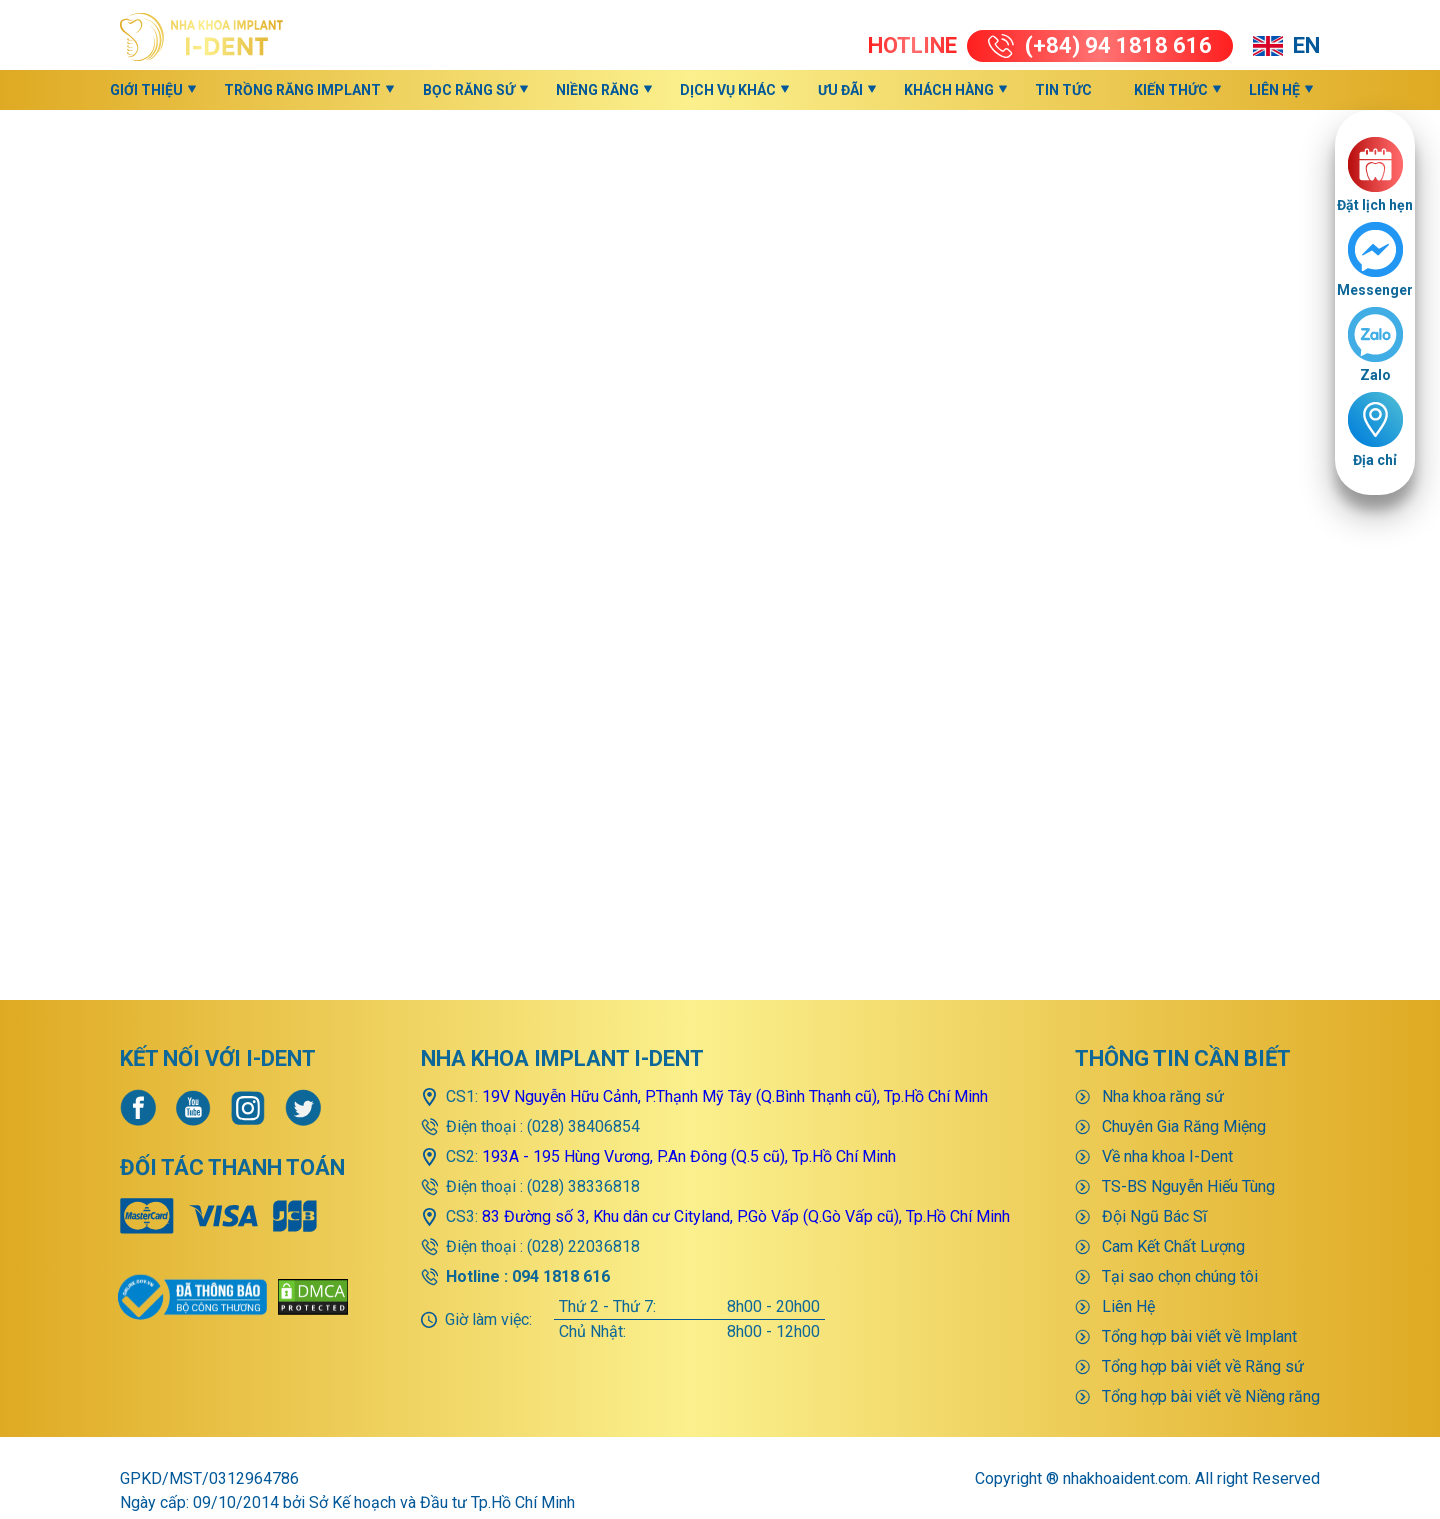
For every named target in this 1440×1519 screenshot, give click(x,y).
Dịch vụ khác (728, 90)
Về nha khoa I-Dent (1167, 1085)
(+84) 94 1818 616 (1100, 45)
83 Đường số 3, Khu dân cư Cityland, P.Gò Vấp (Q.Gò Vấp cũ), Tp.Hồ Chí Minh (746, 1145)
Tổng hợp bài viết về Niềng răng (1211, 1325)
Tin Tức (1063, 90)
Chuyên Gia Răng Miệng (1184, 1055)
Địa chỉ (1375, 460)
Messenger (1375, 290)
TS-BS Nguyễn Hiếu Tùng (1188, 1115)
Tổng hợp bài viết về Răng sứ (1203, 1295)
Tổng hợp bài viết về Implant (1199, 1265)
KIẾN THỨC (1171, 90)
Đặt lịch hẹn (1375, 205)
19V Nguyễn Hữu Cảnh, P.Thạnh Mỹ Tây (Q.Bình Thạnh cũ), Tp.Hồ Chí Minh (735, 1025)
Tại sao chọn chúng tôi (1180, 1205)
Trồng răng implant (302, 90)
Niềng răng (597, 90)
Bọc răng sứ (469, 90)
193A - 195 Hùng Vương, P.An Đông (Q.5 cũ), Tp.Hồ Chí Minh (689, 1085)
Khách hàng (949, 90)
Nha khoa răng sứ (1163, 1025)
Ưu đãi (840, 90)
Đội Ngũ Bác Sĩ (1154, 1145)
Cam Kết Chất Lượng (1173, 1175)
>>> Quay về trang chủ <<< (720, 799)
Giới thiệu (146, 90)
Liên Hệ (1274, 90)
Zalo (1375, 375)
